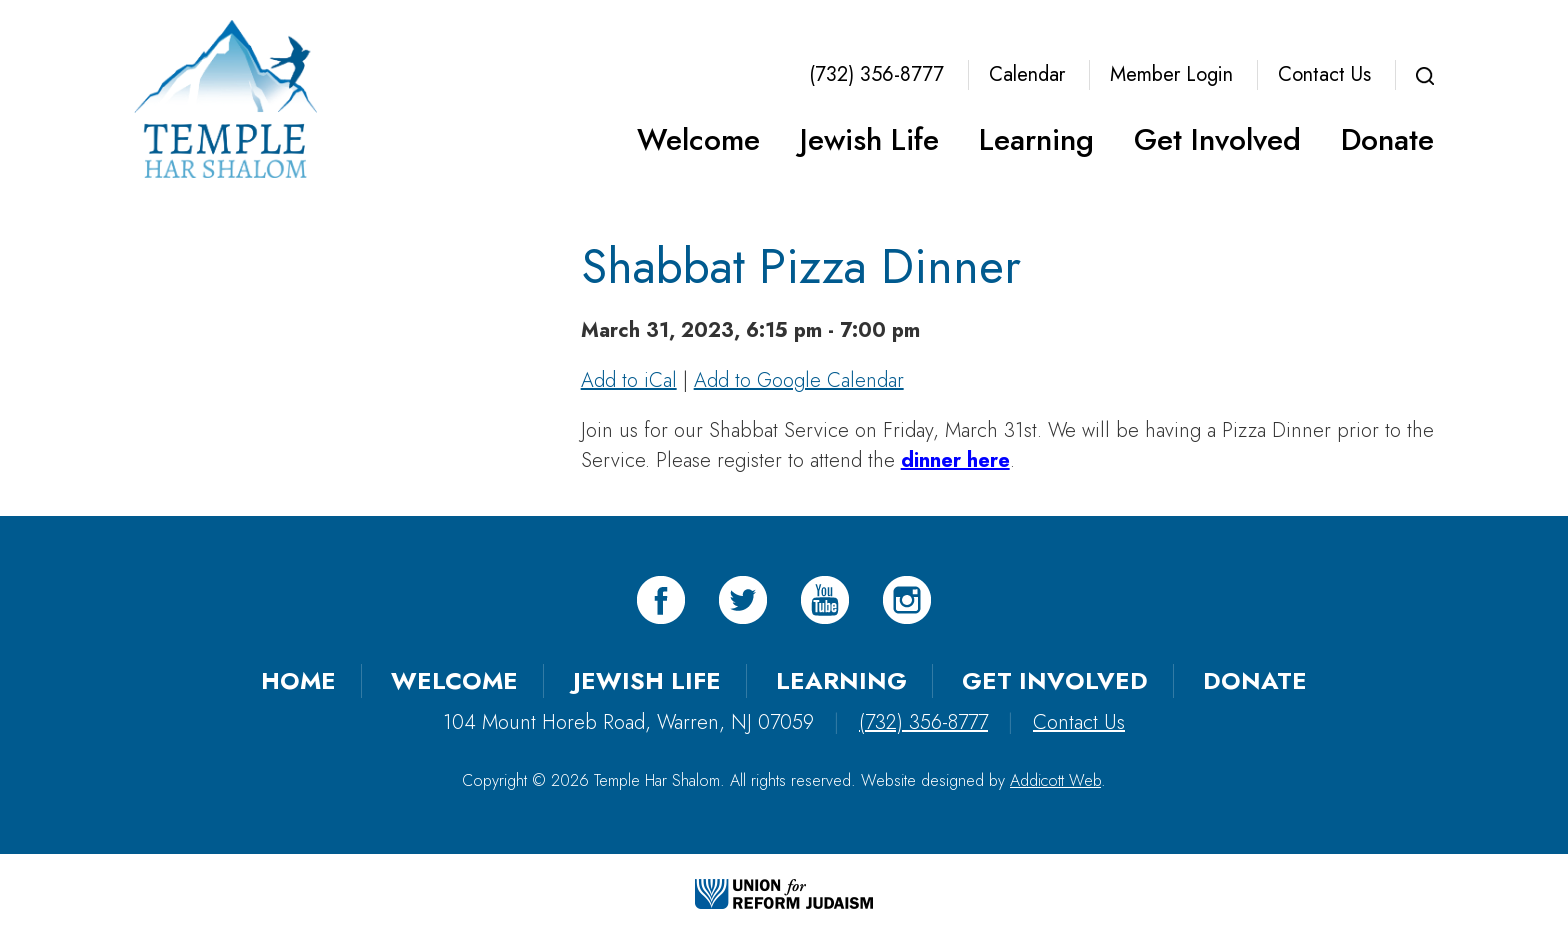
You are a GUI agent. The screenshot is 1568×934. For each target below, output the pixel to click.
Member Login (1171, 74)
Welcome (698, 139)
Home (298, 680)
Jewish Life (869, 139)
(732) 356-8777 (876, 74)
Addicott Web (1055, 780)
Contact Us (1324, 74)
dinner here (955, 460)
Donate (1387, 139)
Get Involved (1217, 139)
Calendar (1027, 74)
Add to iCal (629, 380)
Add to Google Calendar (799, 380)
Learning (1036, 139)
